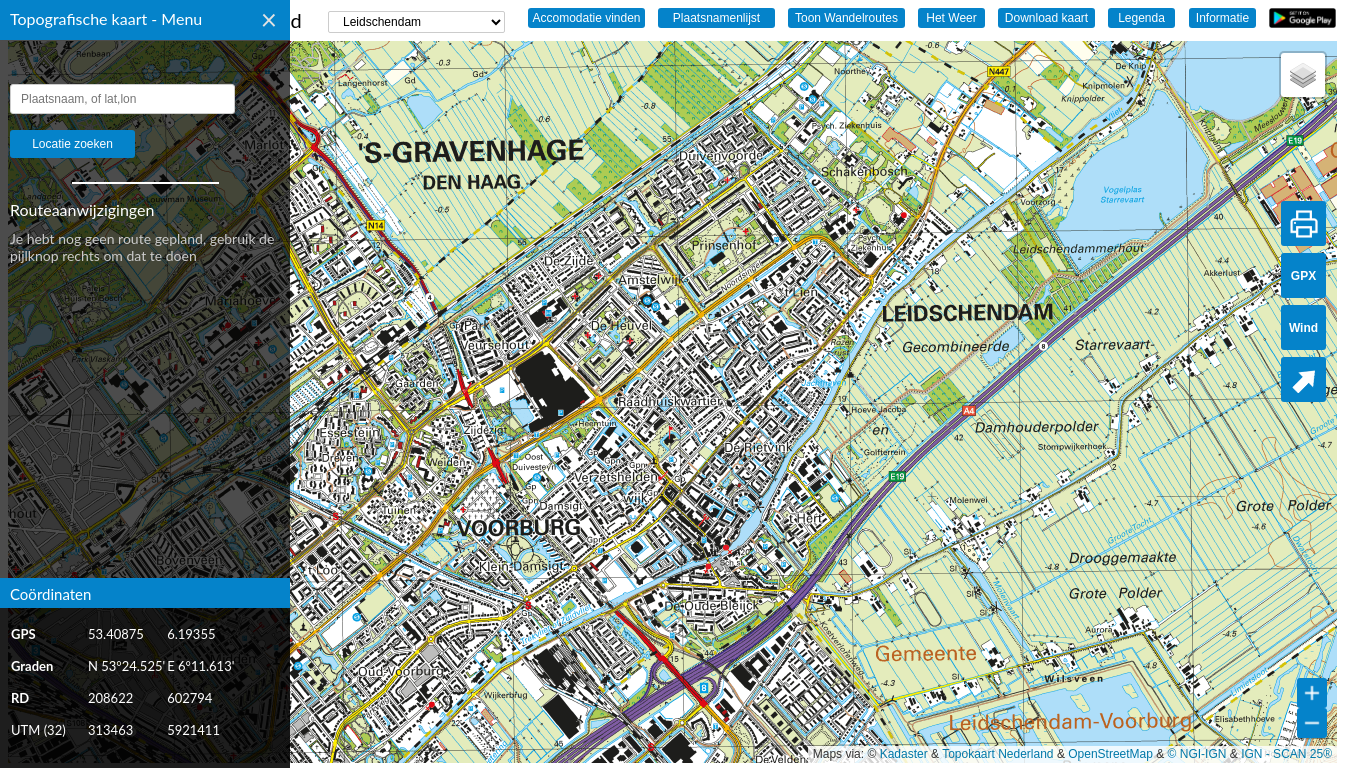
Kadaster (904, 754)
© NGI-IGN (1197, 754)
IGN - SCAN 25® (1286, 754)
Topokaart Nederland (997, 754)
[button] (1303, 75)
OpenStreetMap (1110, 754)
